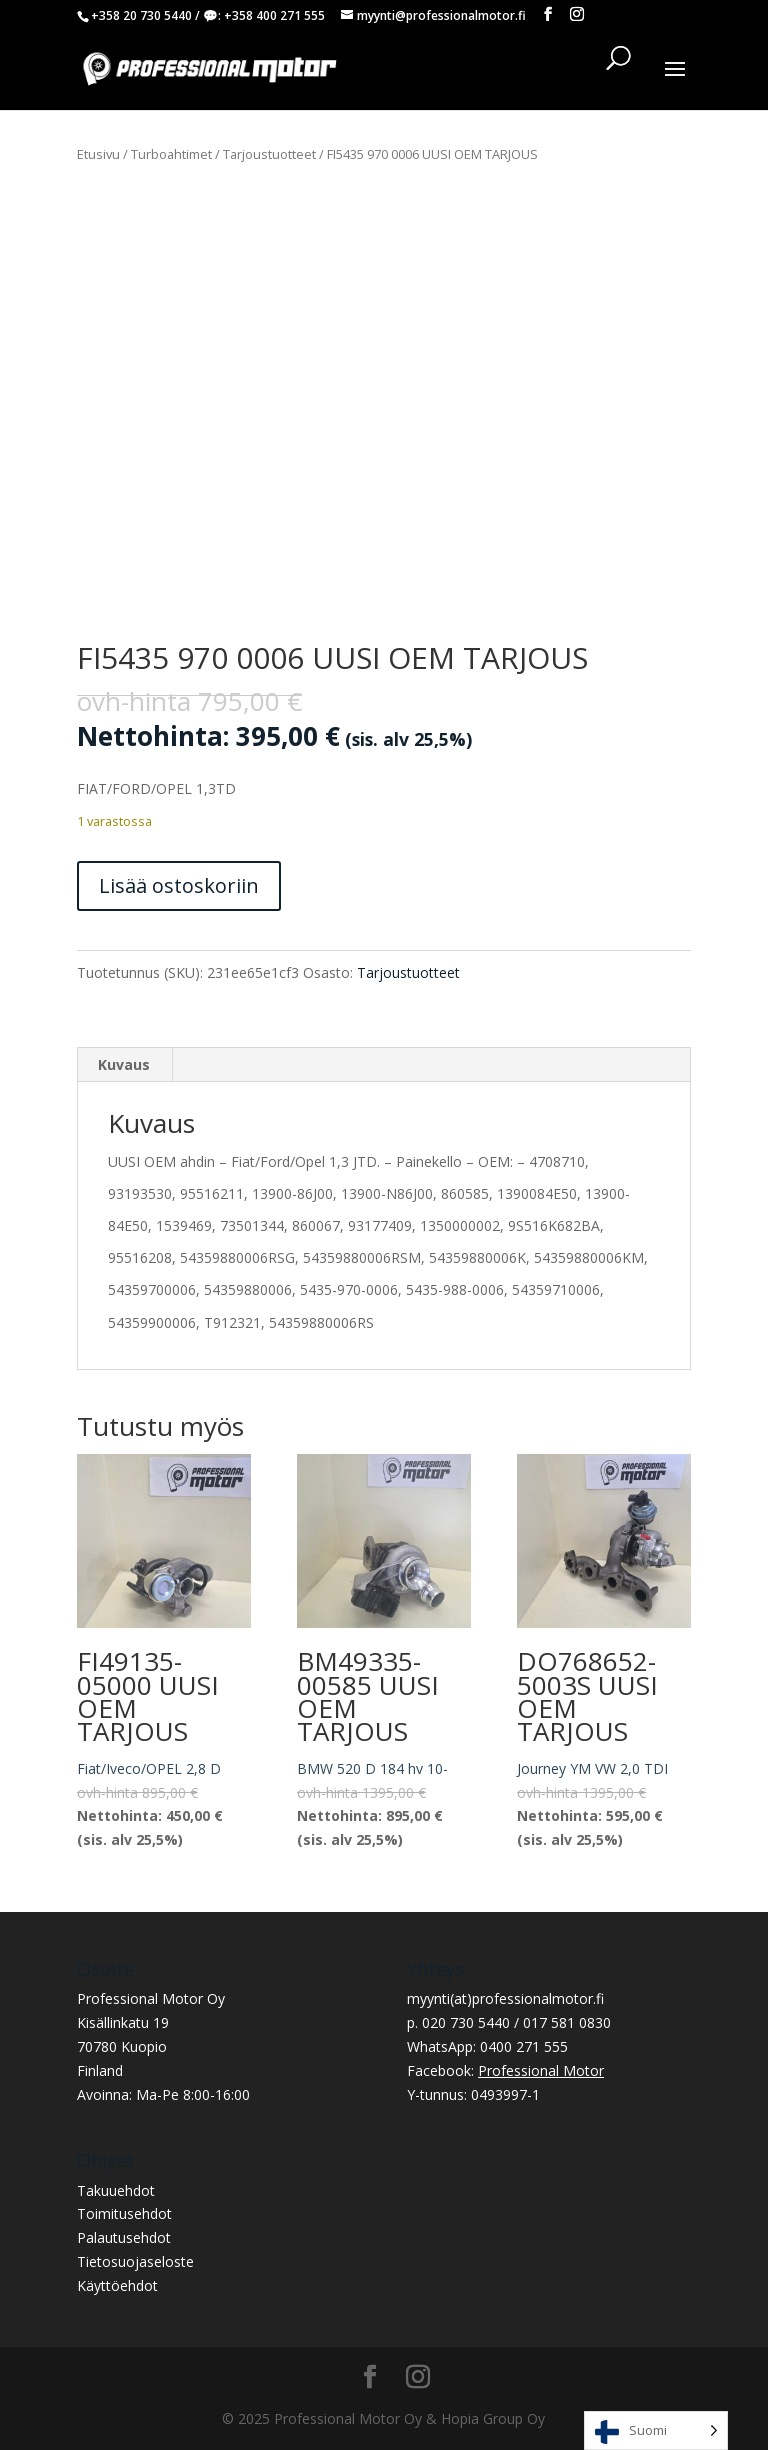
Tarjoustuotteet (269, 154)
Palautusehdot (124, 2237)
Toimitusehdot (124, 2213)
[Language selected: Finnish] (656, 2430)
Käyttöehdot (117, 2285)
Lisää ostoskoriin (179, 885)
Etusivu (98, 154)
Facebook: (505, 2070)
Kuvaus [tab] (124, 1064)
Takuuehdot (116, 2190)
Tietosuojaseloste (135, 2261)
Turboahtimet (171, 154)
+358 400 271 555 (274, 15)
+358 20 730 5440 (141, 15)
